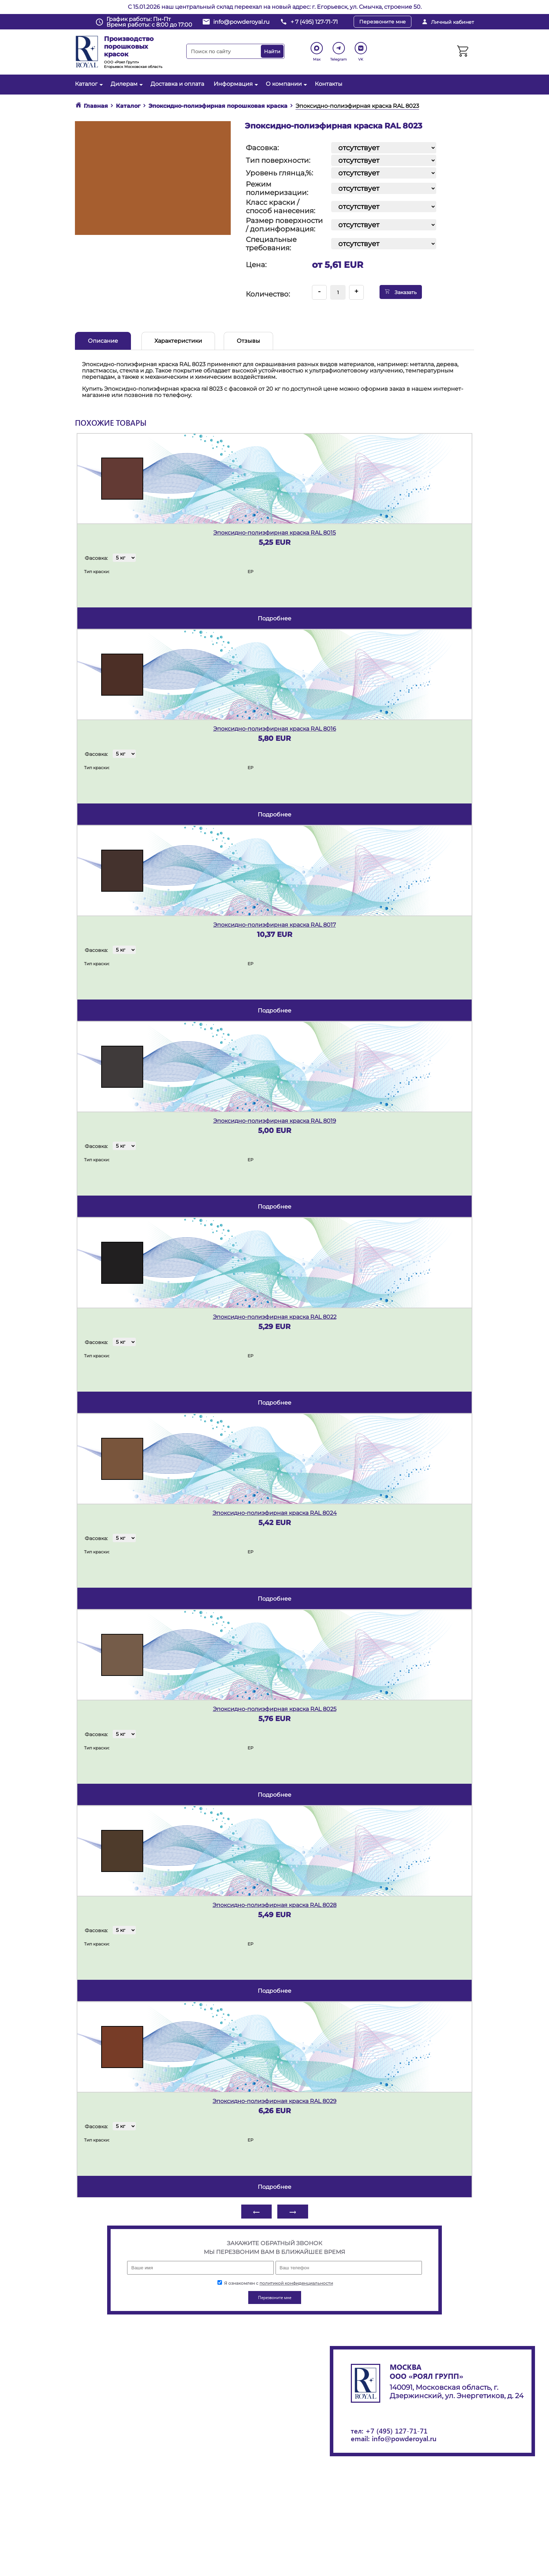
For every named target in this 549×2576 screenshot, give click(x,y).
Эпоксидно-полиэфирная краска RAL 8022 (274, 1317)
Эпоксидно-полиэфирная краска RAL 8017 (274, 924)
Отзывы (248, 340)
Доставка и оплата (177, 84)
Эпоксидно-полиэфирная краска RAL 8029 (274, 2101)
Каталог (88, 84)
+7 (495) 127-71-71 (397, 2430)
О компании (285, 84)
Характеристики (178, 340)
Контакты (328, 84)
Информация (235, 84)
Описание (103, 340)
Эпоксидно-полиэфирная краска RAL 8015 (274, 532)
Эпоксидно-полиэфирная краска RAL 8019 (274, 1121)
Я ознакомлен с (275, 2283)
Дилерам (126, 84)
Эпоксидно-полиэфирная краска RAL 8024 (275, 1513)
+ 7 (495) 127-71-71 (314, 22)
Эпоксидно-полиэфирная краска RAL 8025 (274, 1709)
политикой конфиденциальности (296, 2283)
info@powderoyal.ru (241, 22)
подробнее (274, 618)
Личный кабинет (452, 22)
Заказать (401, 291)
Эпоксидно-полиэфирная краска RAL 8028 (274, 1905)
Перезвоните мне (382, 22)
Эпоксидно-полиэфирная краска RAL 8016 (274, 728)
